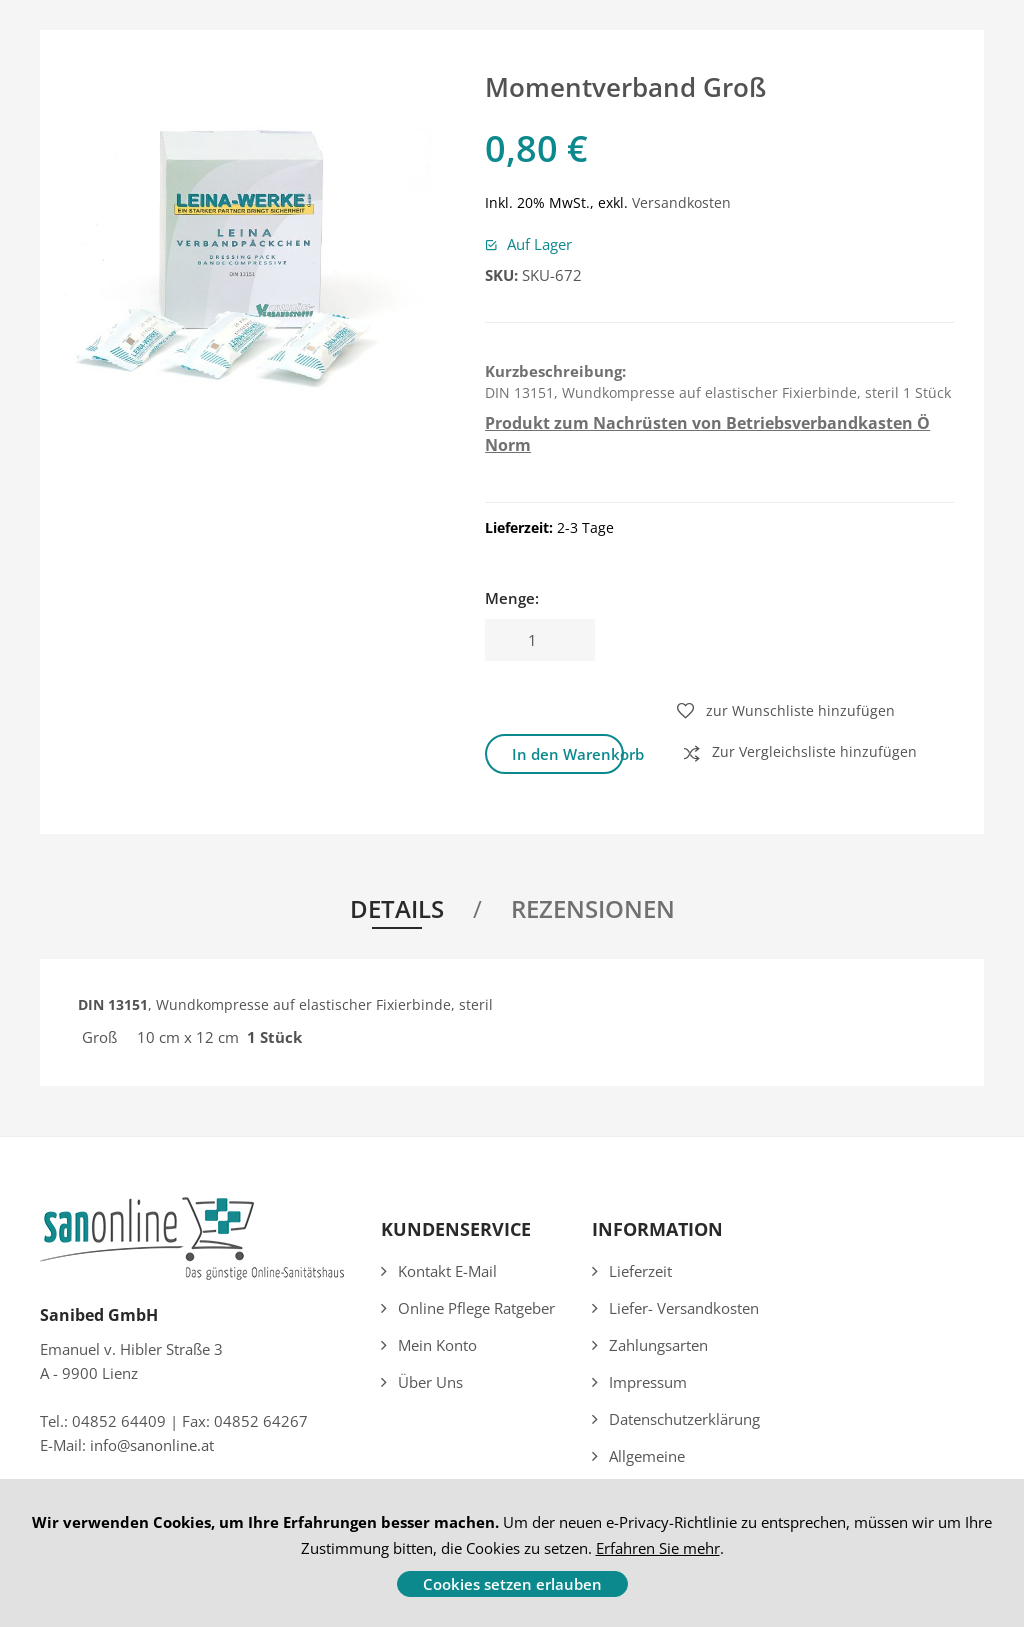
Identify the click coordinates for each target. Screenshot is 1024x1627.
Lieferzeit (640, 1271)
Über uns (430, 1382)
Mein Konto (437, 1345)
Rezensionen (593, 908)
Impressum (648, 1382)
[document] (512, 1553)
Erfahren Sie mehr (658, 1548)
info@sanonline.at (152, 1445)
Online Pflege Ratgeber (476, 1308)
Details (397, 908)
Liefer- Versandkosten (684, 1308)
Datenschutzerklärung (684, 1419)
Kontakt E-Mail (447, 1271)
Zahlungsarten (658, 1345)
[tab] (408, 912)
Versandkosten (681, 202)
